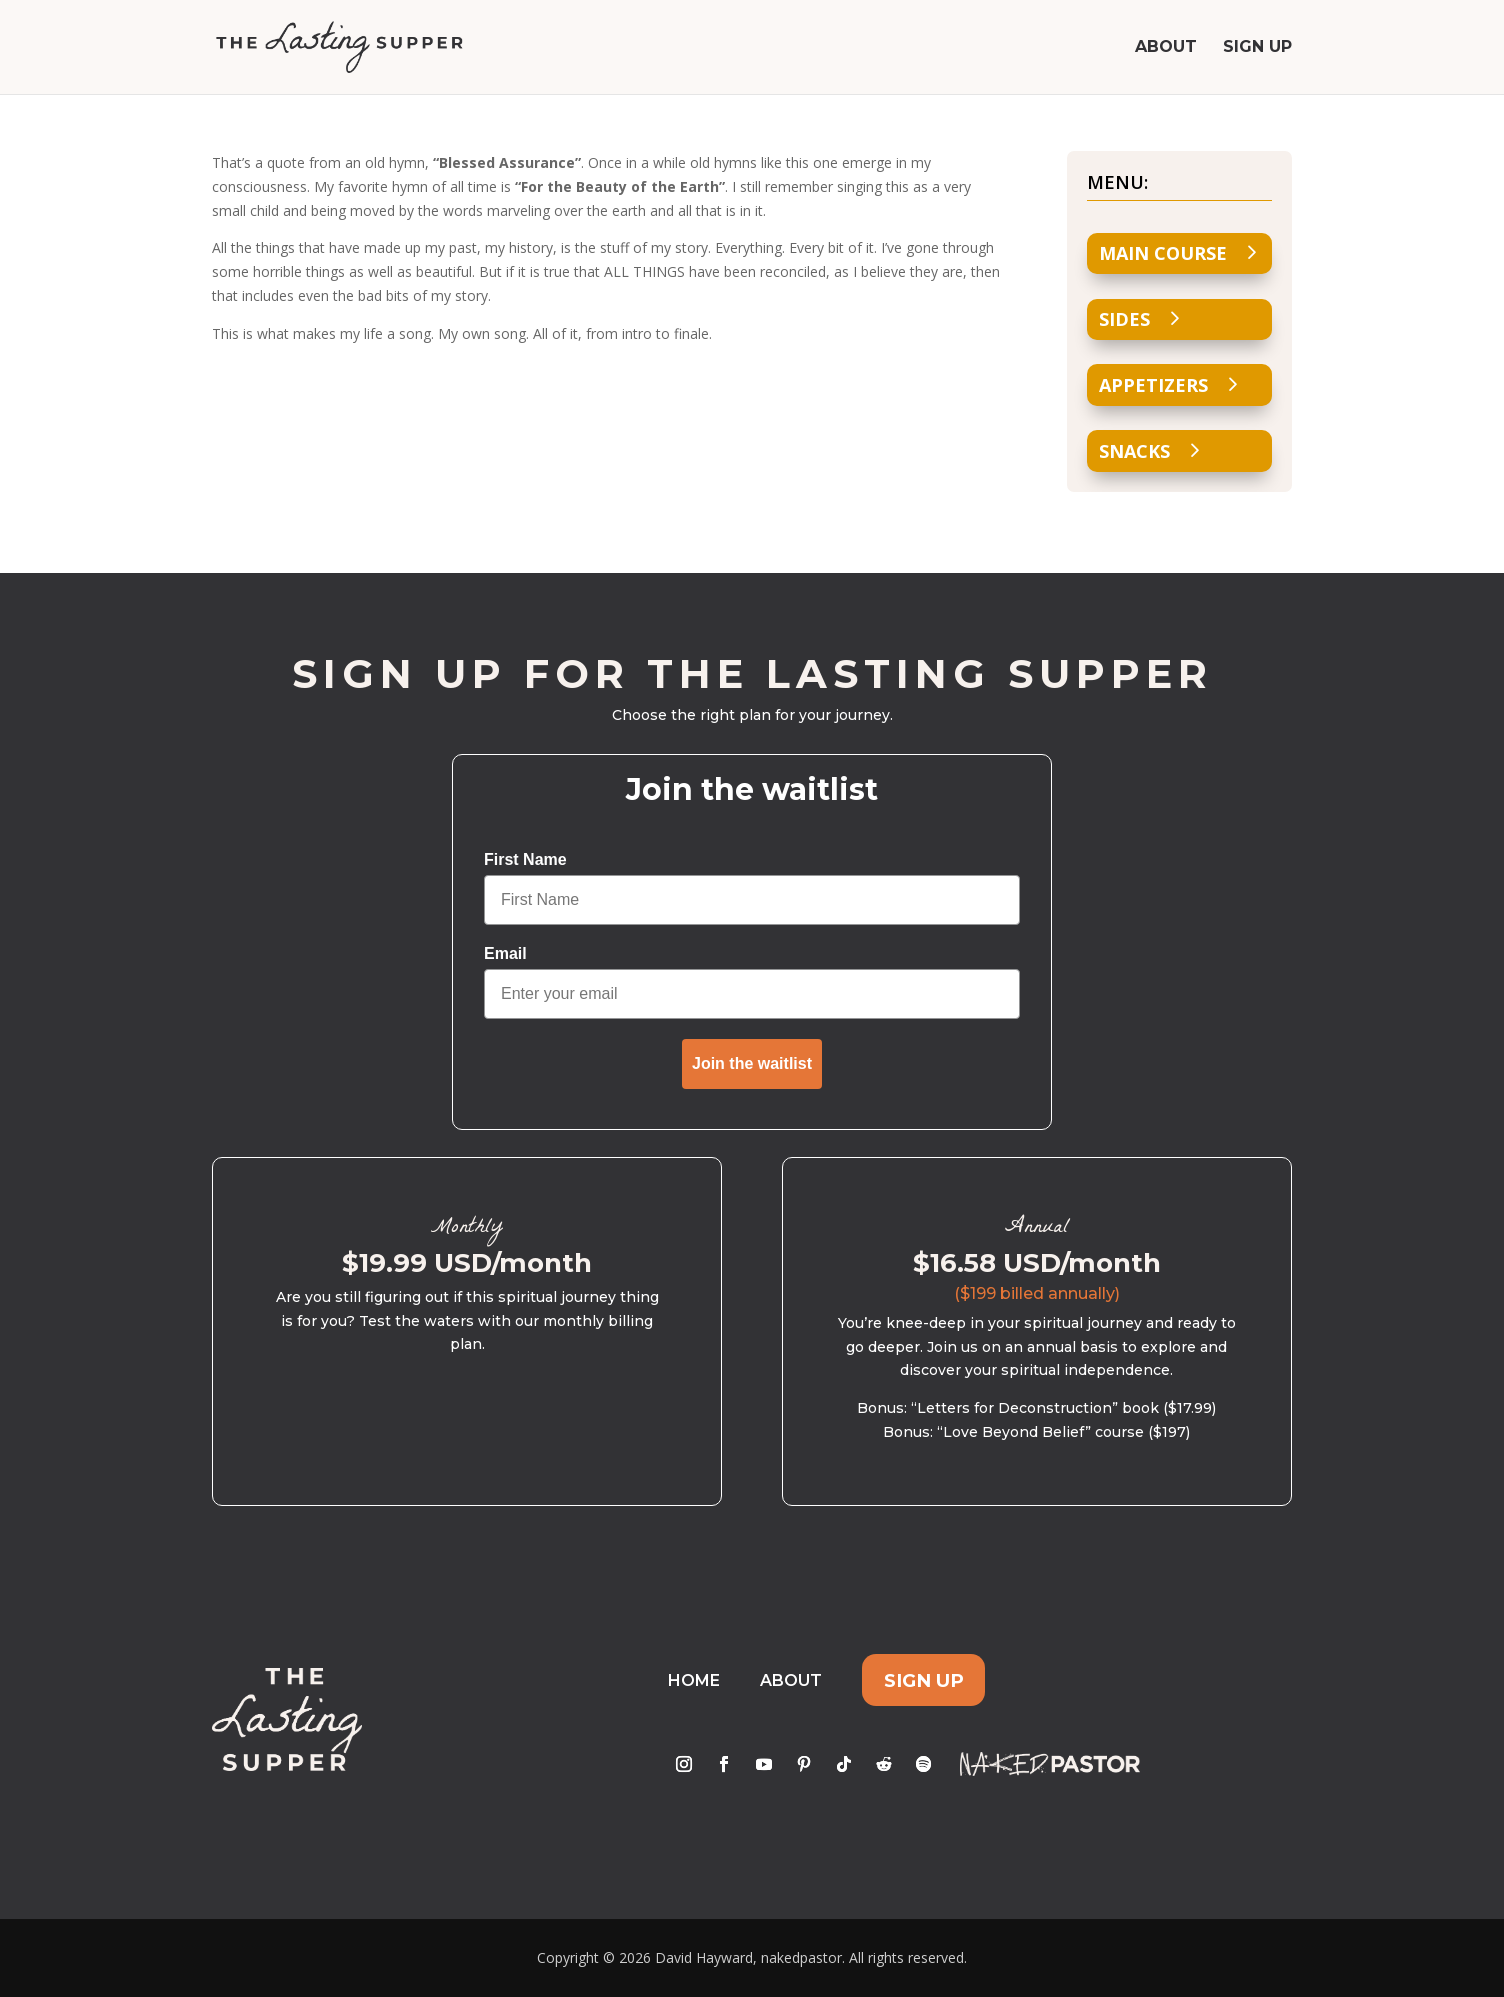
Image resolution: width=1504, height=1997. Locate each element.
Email (505, 953)
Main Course (1163, 253)
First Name (525, 859)
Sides (1124, 319)
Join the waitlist (752, 1063)
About (1166, 48)
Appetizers (1153, 385)
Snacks (1134, 451)
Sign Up (1257, 48)
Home (694, 1680)
